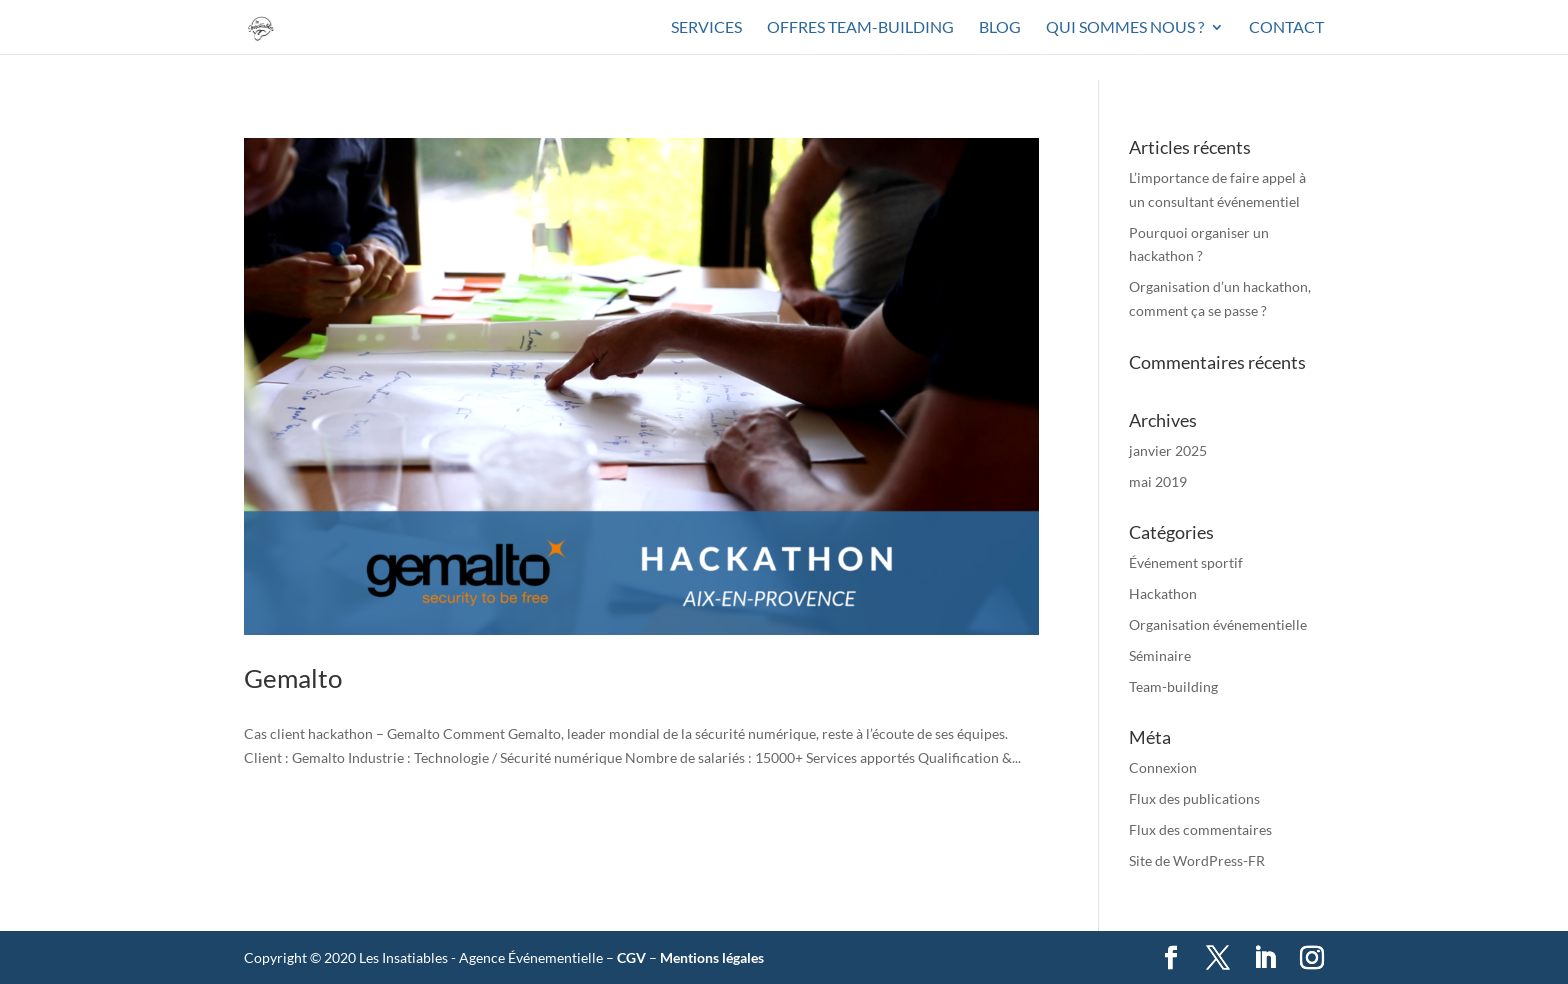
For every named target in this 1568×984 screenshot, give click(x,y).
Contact (1286, 28)
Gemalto (293, 678)
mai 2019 (1158, 481)
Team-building (1173, 686)
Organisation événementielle (1218, 624)
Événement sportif (1186, 562)
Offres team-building (860, 28)
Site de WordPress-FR (1197, 860)
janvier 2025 (1168, 450)
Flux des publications (1194, 798)
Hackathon (1163, 593)
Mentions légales (712, 957)
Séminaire (1160, 655)
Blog (1000, 28)
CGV (631, 957)
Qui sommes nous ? (1125, 28)
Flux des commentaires (1200, 829)
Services (706, 28)
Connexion (1163, 767)
